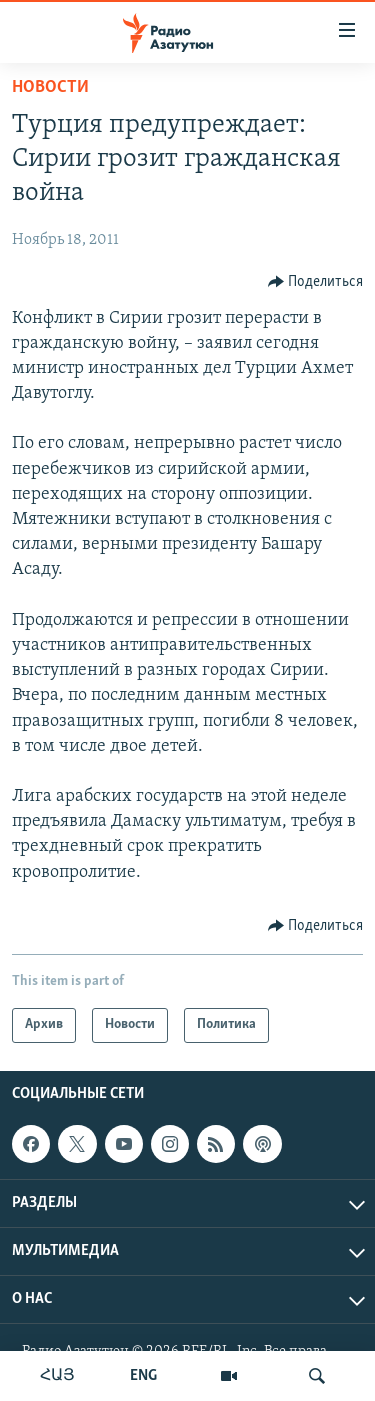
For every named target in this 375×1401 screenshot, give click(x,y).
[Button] (316, 282)
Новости (50, 87)
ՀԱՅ (57, 1376)
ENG (143, 1376)
